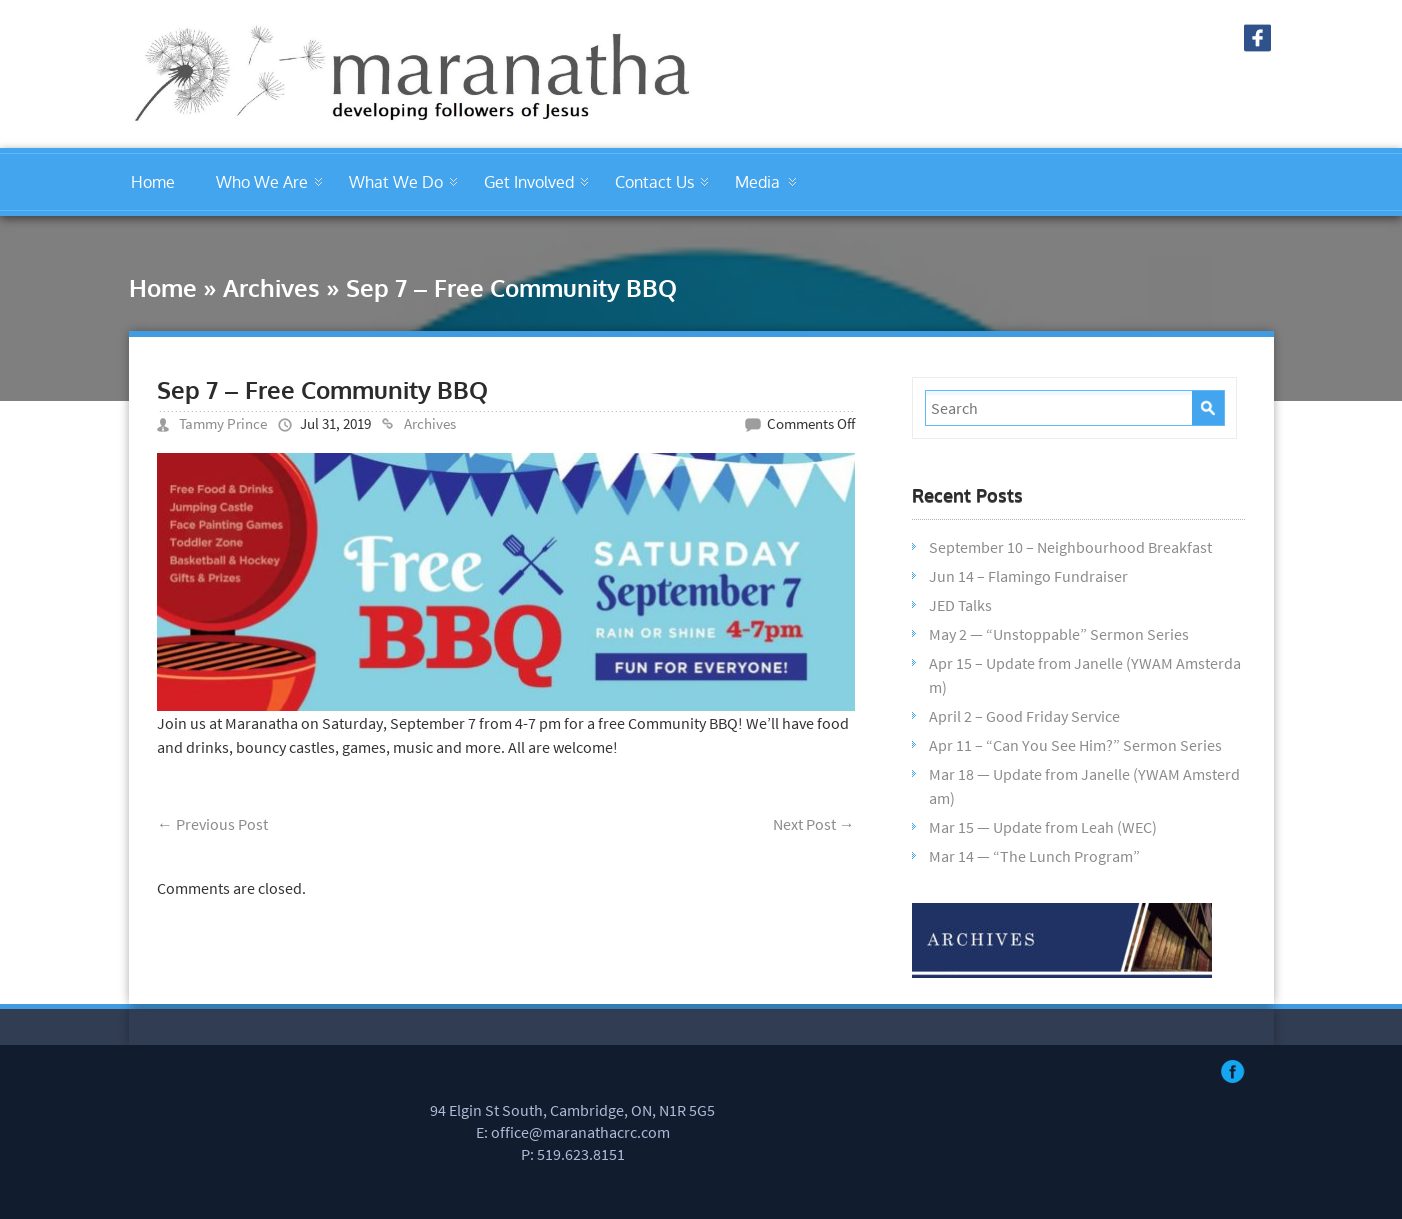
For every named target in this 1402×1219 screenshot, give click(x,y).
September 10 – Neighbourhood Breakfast (1070, 547)
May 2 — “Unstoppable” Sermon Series (1059, 634)
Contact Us (654, 182)
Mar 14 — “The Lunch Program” (1034, 856)
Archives (271, 287)
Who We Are (262, 182)
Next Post (814, 824)
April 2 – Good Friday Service (1024, 716)
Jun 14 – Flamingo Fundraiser (1028, 576)
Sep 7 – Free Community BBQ (322, 389)
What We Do (396, 182)
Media (757, 182)
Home (153, 182)
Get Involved (529, 182)
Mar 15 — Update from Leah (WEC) (1043, 827)
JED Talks (960, 605)
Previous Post (212, 824)
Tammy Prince (223, 423)
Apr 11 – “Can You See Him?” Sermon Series (1075, 745)
